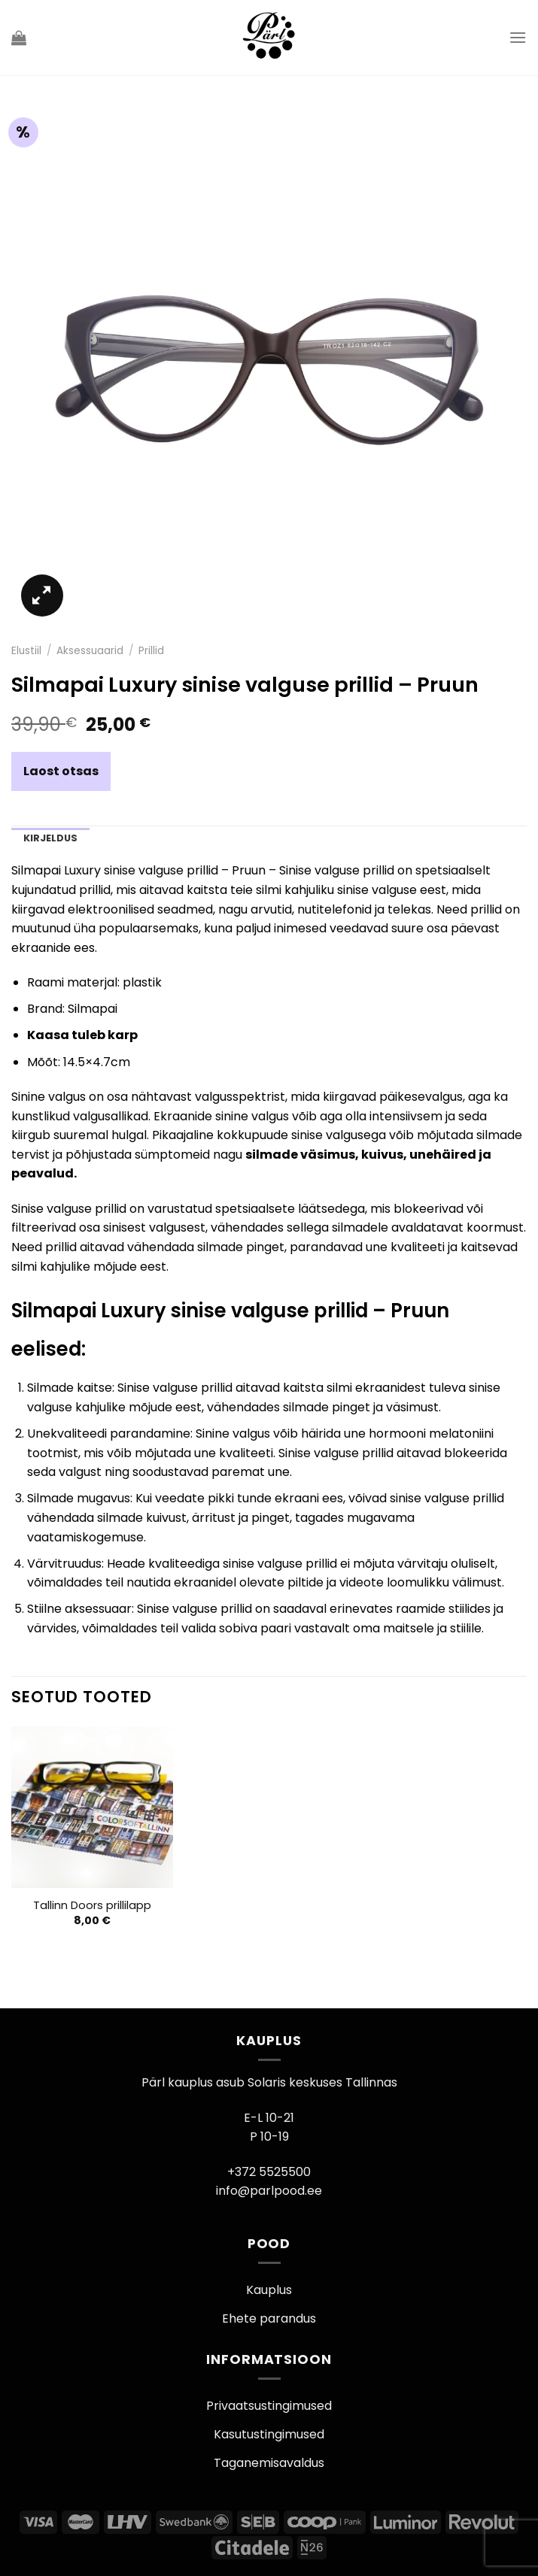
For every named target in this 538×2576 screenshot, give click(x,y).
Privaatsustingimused (269, 2405)
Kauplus (269, 2290)
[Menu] (518, 37)
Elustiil (26, 651)
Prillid (151, 651)
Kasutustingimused (269, 2434)
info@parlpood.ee (269, 2190)
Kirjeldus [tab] (50, 838)
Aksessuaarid (89, 651)
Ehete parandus (269, 2318)
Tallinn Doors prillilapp (92, 1906)
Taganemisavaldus (269, 2462)
